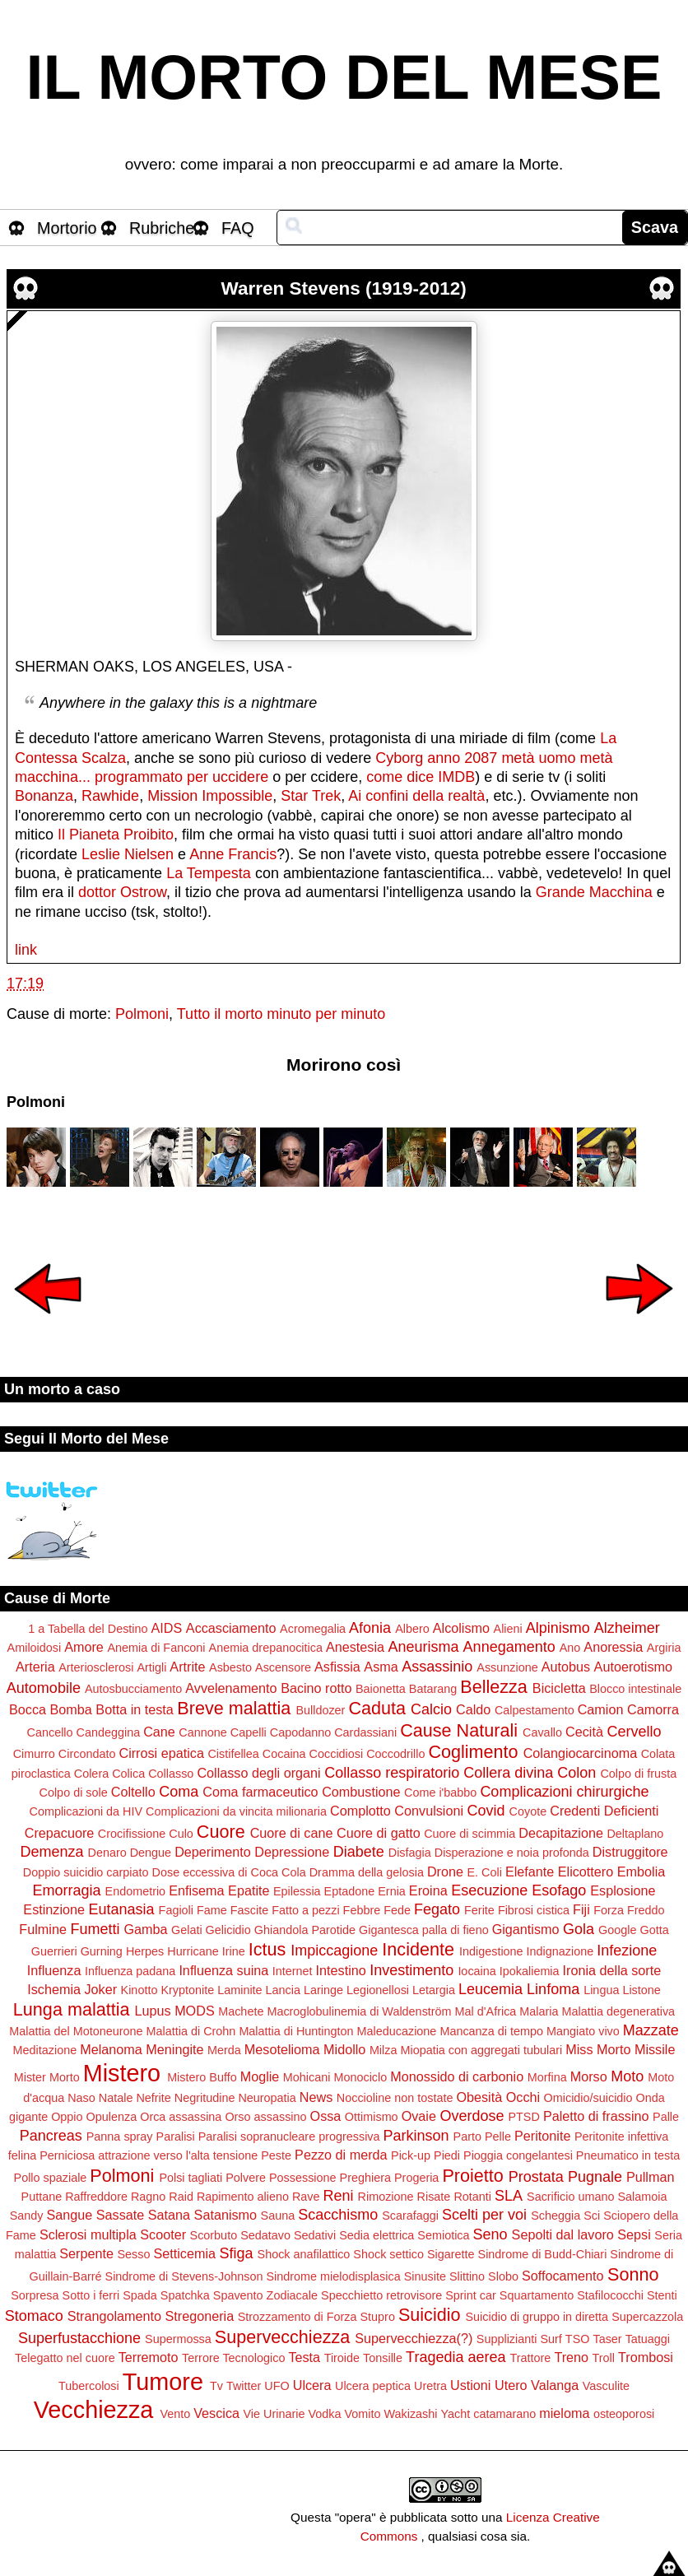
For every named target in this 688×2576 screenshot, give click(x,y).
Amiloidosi (34, 1647)
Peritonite (542, 2135)
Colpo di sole (74, 1792)
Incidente (418, 1949)
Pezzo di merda (341, 2154)
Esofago (559, 1890)
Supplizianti (506, 2339)
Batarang (433, 1688)
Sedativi (315, 2235)
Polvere (245, 2177)
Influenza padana (130, 1971)
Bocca (27, 1709)
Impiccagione (334, 1950)
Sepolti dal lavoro (563, 2234)
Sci (591, 2215)
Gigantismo (526, 1929)
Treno (571, 2357)
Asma (380, 1666)
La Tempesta (208, 873)
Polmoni (142, 1014)
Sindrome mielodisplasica (334, 2276)
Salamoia (642, 2196)
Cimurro (34, 1753)
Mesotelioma (282, 2049)
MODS (194, 2010)
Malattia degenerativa (619, 2011)
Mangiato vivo (583, 2031)
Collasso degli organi (258, 1772)
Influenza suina (223, 1970)
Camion (601, 1709)
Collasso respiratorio (391, 1773)
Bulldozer (320, 1710)
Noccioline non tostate (395, 2097)
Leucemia (490, 1989)
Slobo (503, 2276)
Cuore (221, 1831)
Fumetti (94, 1929)
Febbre (362, 1910)
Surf (550, 2339)
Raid (181, 2196)
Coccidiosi (336, 1753)
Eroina (428, 1890)
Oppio (66, 2116)
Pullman (650, 2176)
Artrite (187, 1666)
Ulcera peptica (373, 2385)
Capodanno (300, 1732)
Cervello (634, 1731)
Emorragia (66, 1890)
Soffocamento (563, 2275)
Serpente (86, 2253)
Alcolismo (461, 1627)
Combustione (361, 1791)
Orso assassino (265, 2116)
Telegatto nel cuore (65, 2357)
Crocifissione (131, 1833)
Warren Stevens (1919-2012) (344, 288)
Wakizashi (410, 2413)
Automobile (44, 1688)
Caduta (377, 1708)
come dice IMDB (420, 777)
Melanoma (111, 2049)
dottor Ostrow (122, 892)
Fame (212, 1910)
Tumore (163, 2382)
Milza (383, 2050)
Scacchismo (338, 2214)
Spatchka (185, 2295)
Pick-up (410, 2155)
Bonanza (44, 796)
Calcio (431, 1709)
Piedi (447, 2155)
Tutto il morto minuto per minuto (281, 1014)
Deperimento (212, 1851)
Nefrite (153, 2097)
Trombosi (645, 2357)
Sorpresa (34, 2295)
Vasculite (606, 2385)
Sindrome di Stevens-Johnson (184, 2276)
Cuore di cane (291, 1832)
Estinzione (54, 1909)
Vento (175, 2413)
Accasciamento (231, 1627)
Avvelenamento (231, 1688)
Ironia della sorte (612, 1970)
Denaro (107, 1852)
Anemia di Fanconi (156, 1647)
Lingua (601, 1990)
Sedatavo (265, 2235)
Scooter (163, 2234)
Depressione (291, 1851)
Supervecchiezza (282, 2337)
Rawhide (110, 796)
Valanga (555, 2385)
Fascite (249, 1910)
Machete (240, 2011)
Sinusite (425, 2276)
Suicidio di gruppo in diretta (537, 2316)
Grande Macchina (594, 892)
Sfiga (236, 2253)
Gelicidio (228, 1930)
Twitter (243, 2385)
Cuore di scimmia (469, 1833)
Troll (604, 2357)
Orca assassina (180, 2116)
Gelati (186, 1930)
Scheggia (555, 2215)
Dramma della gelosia (366, 1872)
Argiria (664, 1647)
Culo (181, 1833)
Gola (578, 1929)
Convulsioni (428, 1810)
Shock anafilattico (304, 2254)
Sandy (27, 2215)
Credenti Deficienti (604, 1810)
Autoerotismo (633, 1666)
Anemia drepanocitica (266, 1647)
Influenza (54, 1970)
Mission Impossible (209, 796)
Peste (276, 2155)
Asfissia (337, 1666)
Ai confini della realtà (416, 796)
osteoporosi (623, 2413)
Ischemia (54, 1989)
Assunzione (506, 1667)
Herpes (145, 1951)
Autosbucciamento (133, 1688)
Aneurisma (423, 1647)
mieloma (564, 2413)
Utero (511, 2385)
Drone (445, 1871)
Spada (140, 2295)
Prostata (536, 2177)
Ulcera (312, 2385)
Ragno (148, 2196)
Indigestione (491, 1951)
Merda (224, 2050)
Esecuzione (489, 1890)
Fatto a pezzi (305, 1910)
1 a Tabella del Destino (87, 1628)
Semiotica (443, 2235)
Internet (292, 1971)
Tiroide (342, 2357)
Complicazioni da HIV (86, 1811)
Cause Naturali (459, 1730)
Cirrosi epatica (161, 1753)
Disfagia (409, 1852)
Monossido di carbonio (456, 2076)
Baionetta (381, 1688)
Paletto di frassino (596, 2116)
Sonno (632, 2274)
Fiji (581, 1909)
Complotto (360, 1810)
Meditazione (45, 2050)
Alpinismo (558, 1628)
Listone (641, 1990)
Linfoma (553, 1989)
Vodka (324, 2413)
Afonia (370, 1628)
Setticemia (184, 2253)
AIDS (167, 1627)
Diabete (358, 1852)
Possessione (303, 2177)
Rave (306, 2196)
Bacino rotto (316, 1688)
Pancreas (51, 2135)
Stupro (377, 2316)
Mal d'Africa (486, 2011)
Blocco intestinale (635, 1688)
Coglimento (473, 1751)
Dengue (150, 1852)
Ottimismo (371, 2116)
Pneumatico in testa (628, 2155)
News (316, 2097)
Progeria (416, 2177)
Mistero (121, 2073)
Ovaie (419, 2116)
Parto (467, 2136)
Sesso (133, 2254)
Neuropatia (266, 2097)
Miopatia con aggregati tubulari (481, 2050)
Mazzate (651, 2030)
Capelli (248, 1732)
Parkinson (416, 2135)
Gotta (653, 1930)
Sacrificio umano (570, 2196)
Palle (666, 2116)
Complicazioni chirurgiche (564, 1791)
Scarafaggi (410, 2215)
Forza (608, 1910)
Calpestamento (534, 1710)
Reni (338, 2196)
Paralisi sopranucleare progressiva (289, 2136)
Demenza (51, 1852)
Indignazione (560, 1951)
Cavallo (542, 1732)
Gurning (102, 1951)
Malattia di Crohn (191, 2031)
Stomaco (34, 2316)
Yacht (455, 2413)
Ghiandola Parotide (305, 1930)
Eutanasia (122, 1909)
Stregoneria (200, 2316)
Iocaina (476, 1971)
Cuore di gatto (379, 1832)
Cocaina (284, 1753)
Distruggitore (630, 1851)
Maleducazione (397, 2031)
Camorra (653, 1709)
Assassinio (437, 1666)
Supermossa (178, 2339)
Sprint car (470, 2295)
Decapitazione (560, 1832)
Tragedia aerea (455, 2357)
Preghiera (365, 2177)
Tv (216, 2385)
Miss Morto (597, 2049)
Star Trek (311, 796)
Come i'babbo (440, 1792)
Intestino (341, 1970)
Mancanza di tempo (491, 2031)
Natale (116, 2097)
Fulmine (43, 1929)
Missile (655, 2049)
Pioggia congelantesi (518, 2155)
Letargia (433, 1990)
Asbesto (230, 1667)
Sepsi (634, 2234)
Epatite (248, 1890)
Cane (159, 1731)
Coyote (528, 1811)
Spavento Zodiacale (265, 2295)
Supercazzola (647, 2316)
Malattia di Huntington (296, 2031)
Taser (607, 2339)
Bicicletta (559, 1688)
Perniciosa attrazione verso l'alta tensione (149, 2155)
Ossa (326, 2116)
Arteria (35, 1666)
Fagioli (176, 1910)
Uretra (430, 2385)
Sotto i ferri (91, 2295)
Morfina (547, 2077)
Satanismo (225, 2214)
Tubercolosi (88, 2385)
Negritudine (204, 2097)
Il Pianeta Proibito (116, 834)
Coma (178, 1791)
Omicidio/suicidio (588, 2097)
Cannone (202, 1732)
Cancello (50, 1732)
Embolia (641, 1871)
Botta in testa (134, 1709)
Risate (434, 2196)
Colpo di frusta (638, 1773)
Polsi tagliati (190, 2177)
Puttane (42, 2196)
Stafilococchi (610, 2295)
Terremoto (149, 2357)
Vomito (362, 2413)
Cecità (584, 1731)
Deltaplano (635, 1833)
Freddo (646, 1910)
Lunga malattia (71, 2009)
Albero (412, 1628)
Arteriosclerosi (95, 1667)
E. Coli (484, 1872)
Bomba (71, 1709)
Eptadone (349, 1891)
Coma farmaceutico (260, 1791)
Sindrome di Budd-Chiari (542, 2254)
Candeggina (109, 1732)
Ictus (267, 1949)
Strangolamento (114, 2316)
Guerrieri (54, 1951)
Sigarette (451, 2254)
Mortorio (67, 228)
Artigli (151, 1667)
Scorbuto (214, 2235)
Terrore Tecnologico (233, 2357)
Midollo (344, 2049)
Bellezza (494, 1686)
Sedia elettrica (376, 2235)
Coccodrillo (395, 1753)
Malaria (538, 2011)
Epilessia (297, 1891)
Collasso (170, 1773)
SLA (509, 2196)
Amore (84, 1646)
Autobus (566, 1666)
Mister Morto (47, 2077)
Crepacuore (60, 1832)
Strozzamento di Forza (297, 2316)
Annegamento (509, 1647)
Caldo (473, 1709)
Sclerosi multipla (88, 2234)
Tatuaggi (647, 2339)
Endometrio (135, 1891)
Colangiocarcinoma (580, 1753)
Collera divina (508, 1773)
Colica (128, 1773)
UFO (276, 2385)
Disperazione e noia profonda (512, 1852)
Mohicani (307, 2077)
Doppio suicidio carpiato (86, 1872)
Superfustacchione (79, 2338)
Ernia (392, 1891)
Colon (576, 1773)
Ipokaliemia (530, 1971)
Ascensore (283, 1667)
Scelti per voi (484, 2214)
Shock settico (388, 2254)
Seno (490, 2234)
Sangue (69, 2214)
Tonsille (382, 2357)
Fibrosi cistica (533, 1910)
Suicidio (429, 2314)
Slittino (467, 2276)
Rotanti (472, 2196)
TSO (577, 2339)
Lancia (283, 1990)
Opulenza (111, 2116)
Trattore (530, 2357)
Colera (91, 1773)
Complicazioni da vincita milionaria (236, 1811)
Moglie (260, 2076)
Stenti (662, 2295)
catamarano (504, 2413)
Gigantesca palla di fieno (424, 1930)
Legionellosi (377, 1990)
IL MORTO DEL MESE (344, 77)
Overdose (471, 2116)
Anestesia (355, 1646)
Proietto (472, 2175)
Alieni (508, 1628)
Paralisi (175, 2136)
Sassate (120, 2214)
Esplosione (622, 1890)
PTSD (523, 2116)
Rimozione (386, 2196)
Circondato (87, 1753)
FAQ (237, 228)
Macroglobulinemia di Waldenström (359, 2011)
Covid (486, 1810)
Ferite (479, 1910)
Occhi (523, 2097)
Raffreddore (96, 2196)
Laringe (323, 1990)
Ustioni (470, 2385)
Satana (169, 2214)
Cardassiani (365, 1732)
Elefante (529, 1871)
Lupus (153, 2010)
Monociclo (360, 2077)
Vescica (216, 2413)
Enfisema (196, 1890)
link (26, 950)
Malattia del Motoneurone (75, 2031)
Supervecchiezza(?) (413, 2338)
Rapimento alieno (243, 2196)
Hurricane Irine (205, 1951)
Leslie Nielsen (127, 854)
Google (617, 1930)
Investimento (411, 1970)
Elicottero (585, 1871)
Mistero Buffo (202, 2077)
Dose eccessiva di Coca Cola (229, 1872)
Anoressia (613, 1646)
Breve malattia (234, 1708)
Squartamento (537, 2295)
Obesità (479, 2097)
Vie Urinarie (274, 2413)
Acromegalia (313, 1628)
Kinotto (139, 1990)
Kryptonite (187, 1990)
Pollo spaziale (50, 2177)
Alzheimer (627, 1628)
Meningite (174, 2049)
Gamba (145, 1929)
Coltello (133, 1791)
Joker (100, 1989)
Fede (397, 1910)
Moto (627, 2076)
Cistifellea (232, 1753)
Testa (304, 2357)
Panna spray (119, 2136)
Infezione (627, 1950)
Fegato (437, 1909)
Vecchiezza (94, 2410)
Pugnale (595, 2177)
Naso (81, 2097)
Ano (570, 1647)
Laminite (239, 1990)
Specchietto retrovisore (381, 2295)
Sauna (278, 2215)
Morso (588, 2076)
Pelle (498, 2136)
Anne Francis (233, 854)
